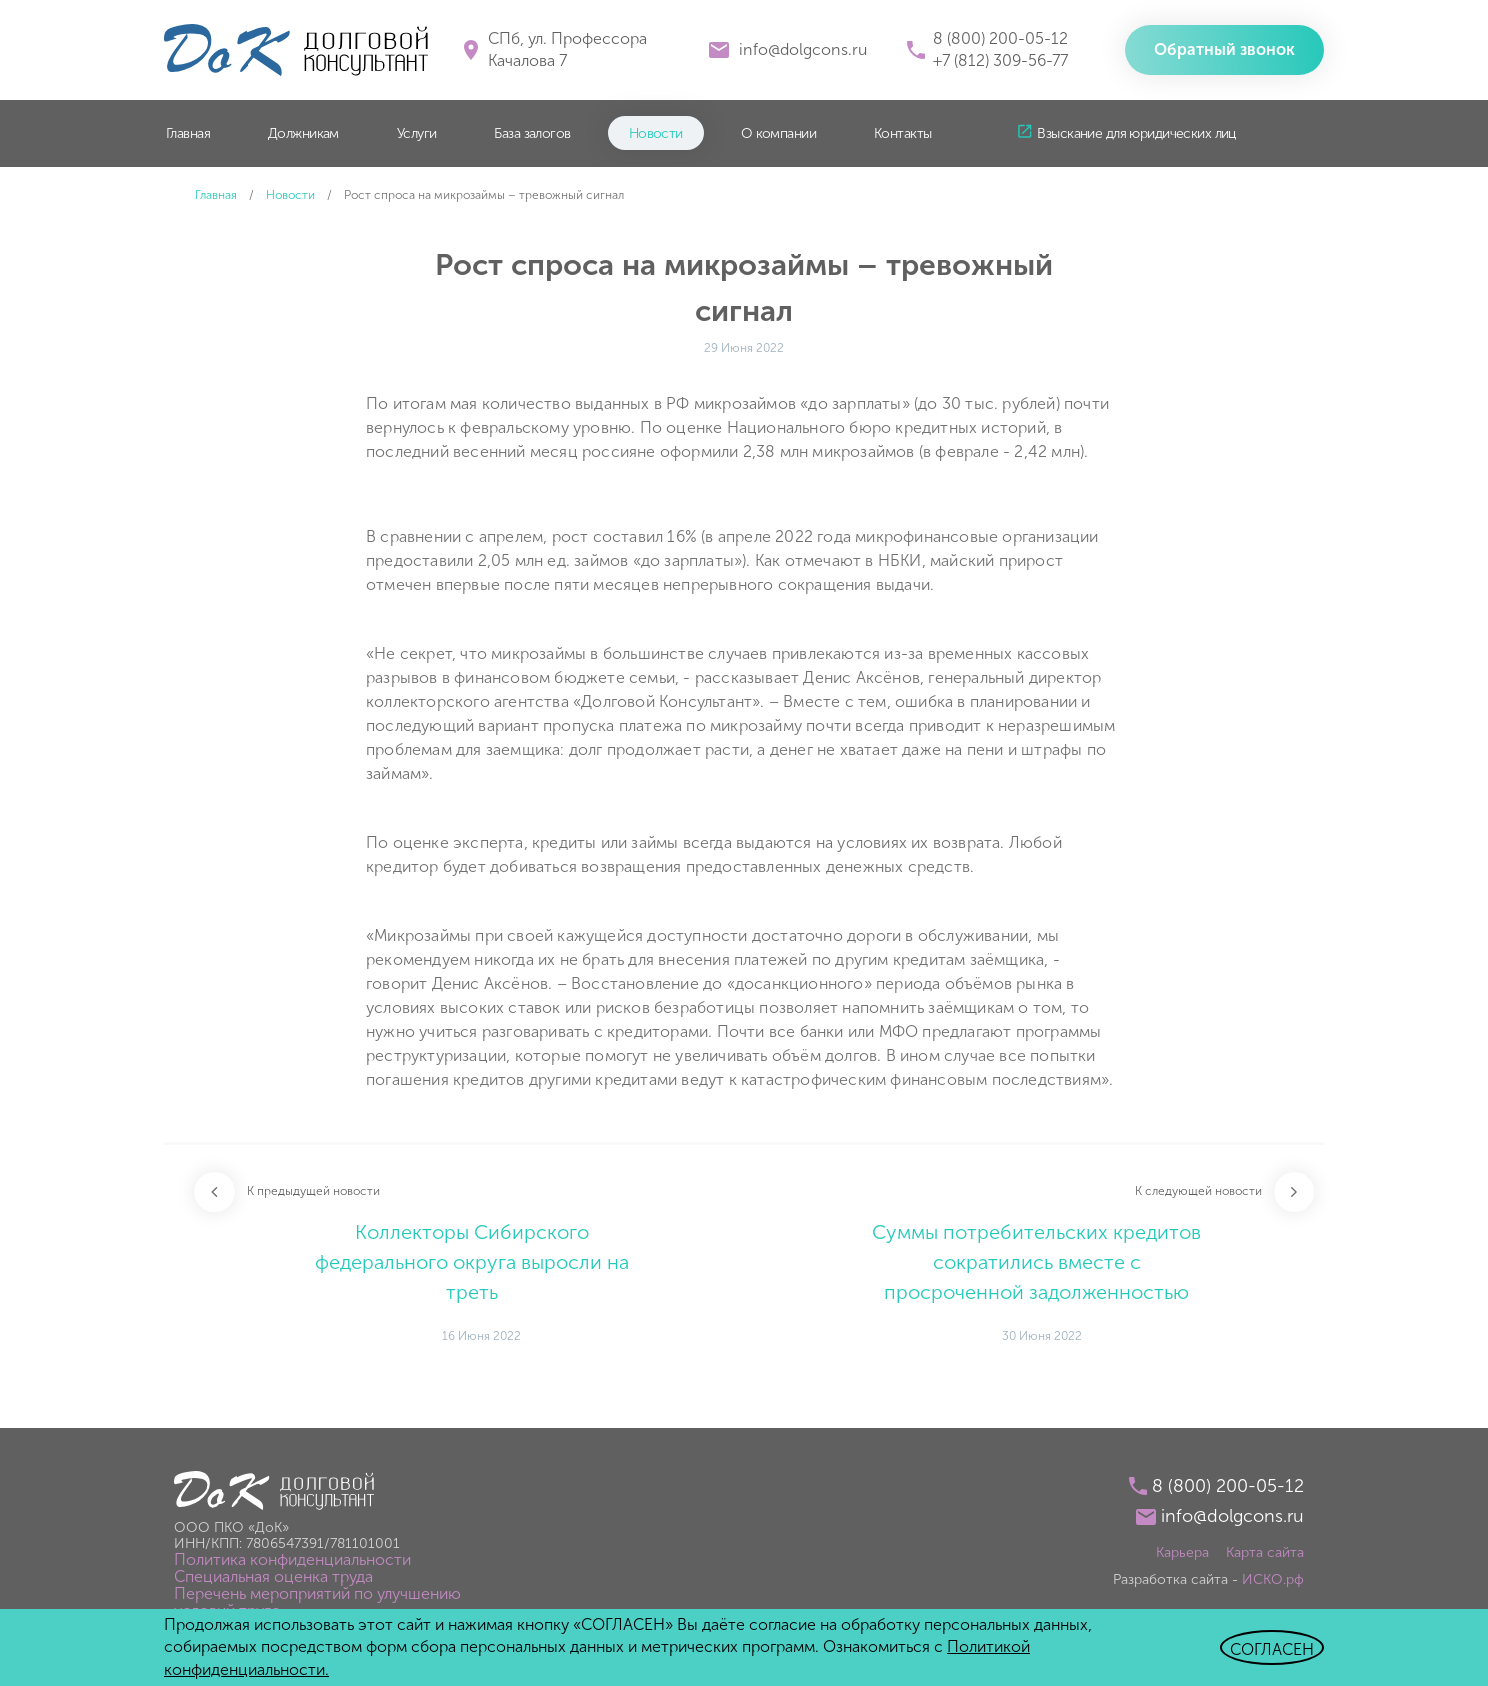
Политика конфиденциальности (292, 1559)
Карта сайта (1265, 1552)
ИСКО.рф (1273, 1579)
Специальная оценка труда (273, 1576)
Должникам (303, 133)
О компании (778, 133)
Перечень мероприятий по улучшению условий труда (317, 1602)
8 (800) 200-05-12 (1000, 38)
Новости (656, 133)
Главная (188, 133)
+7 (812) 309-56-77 (1000, 60)
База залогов (532, 133)
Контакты (902, 133)
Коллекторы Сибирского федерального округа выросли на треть (472, 1262)
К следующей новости (1198, 1191)
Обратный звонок (1224, 49)
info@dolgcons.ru (803, 49)
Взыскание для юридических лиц (1136, 133)
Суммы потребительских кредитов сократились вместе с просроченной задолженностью (1036, 1262)
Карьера (1182, 1552)
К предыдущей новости (313, 1191)
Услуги (417, 133)
